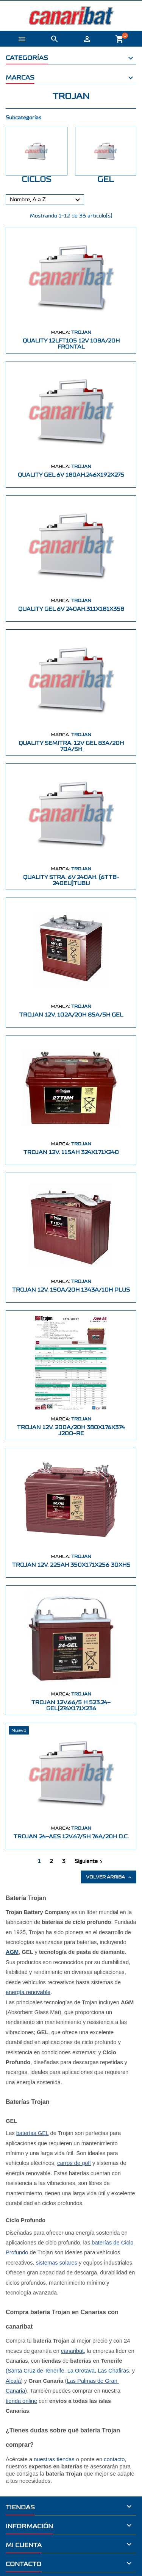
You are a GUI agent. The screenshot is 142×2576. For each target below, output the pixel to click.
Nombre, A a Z (46, 200)
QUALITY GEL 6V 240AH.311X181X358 (71, 609)
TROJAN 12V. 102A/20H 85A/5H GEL (71, 1015)
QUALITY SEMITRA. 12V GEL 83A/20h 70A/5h (71, 746)
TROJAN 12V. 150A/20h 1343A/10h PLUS (71, 1290)
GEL (105, 179)
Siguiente (90, 1861)
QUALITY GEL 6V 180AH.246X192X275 (71, 475)
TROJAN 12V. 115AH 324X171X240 (71, 1152)
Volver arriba (109, 1877)
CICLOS (36, 179)
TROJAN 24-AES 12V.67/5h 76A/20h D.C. (71, 1836)
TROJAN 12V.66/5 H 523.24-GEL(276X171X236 (71, 1705)
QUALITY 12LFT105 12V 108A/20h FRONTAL (71, 344)
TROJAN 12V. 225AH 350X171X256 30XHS (71, 1565)
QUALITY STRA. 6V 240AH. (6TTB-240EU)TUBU (71, 880)
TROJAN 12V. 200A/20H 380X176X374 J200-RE (71, 1430)
